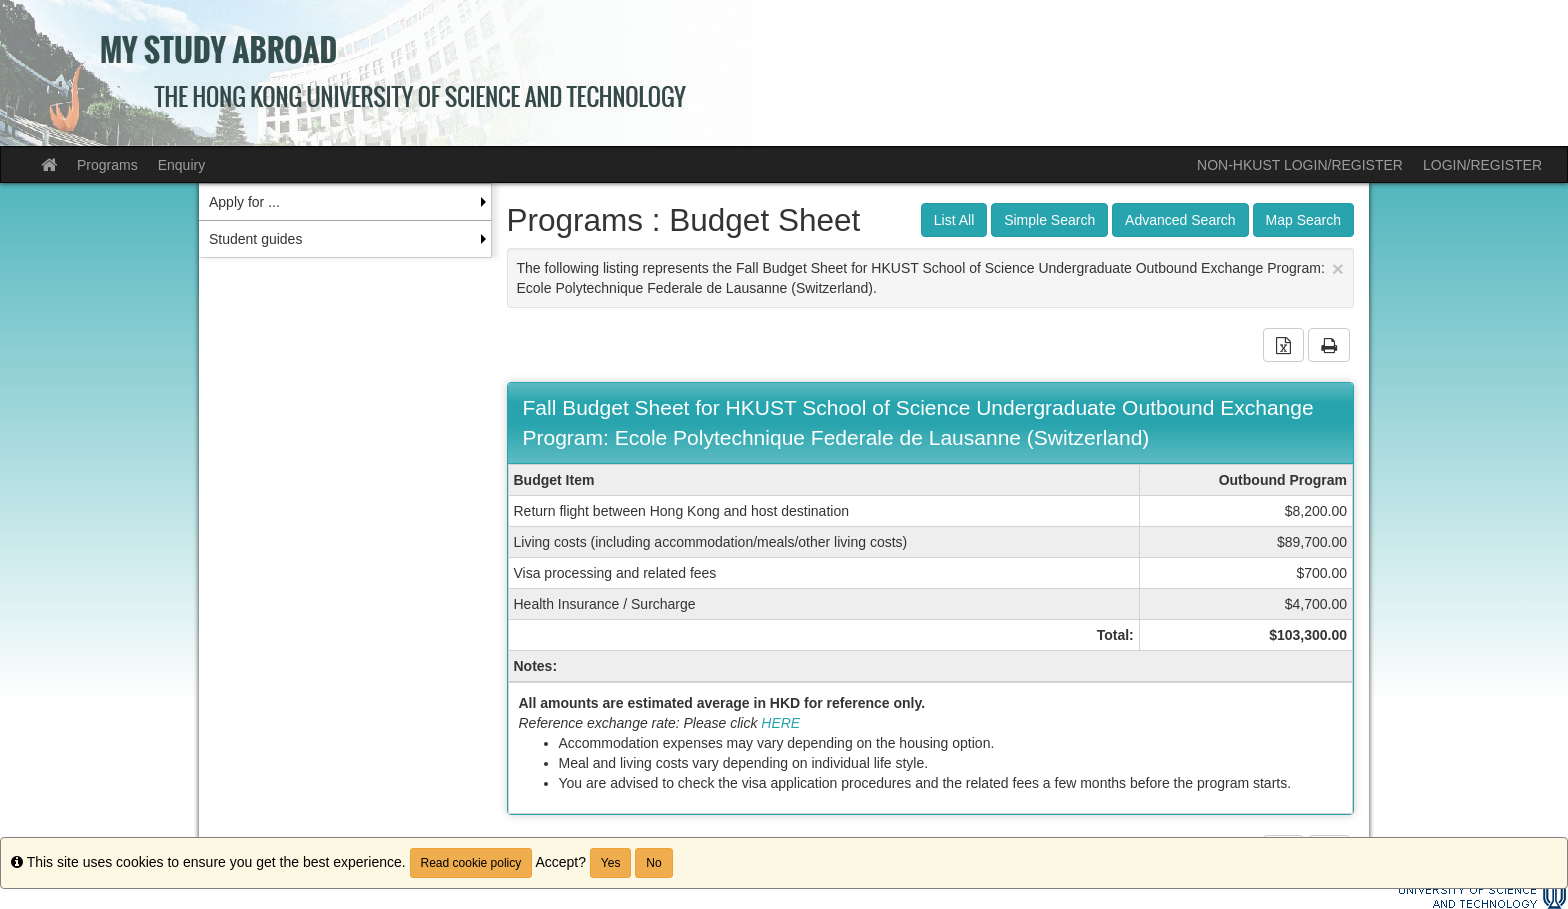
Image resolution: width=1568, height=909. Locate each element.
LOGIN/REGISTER (1482, 165)
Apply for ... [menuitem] (244, 202)
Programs (107, 165)
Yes (611, 863)
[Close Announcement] (1338, 268)
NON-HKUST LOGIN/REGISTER (1300, 165)
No (653, 863)
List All (954, 220)
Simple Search (1049, 220)
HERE (780, 723)
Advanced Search (1180, 220)
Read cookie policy (471, 863)
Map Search (1303, 220)
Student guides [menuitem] (255, 239)
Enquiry (181, 165)
